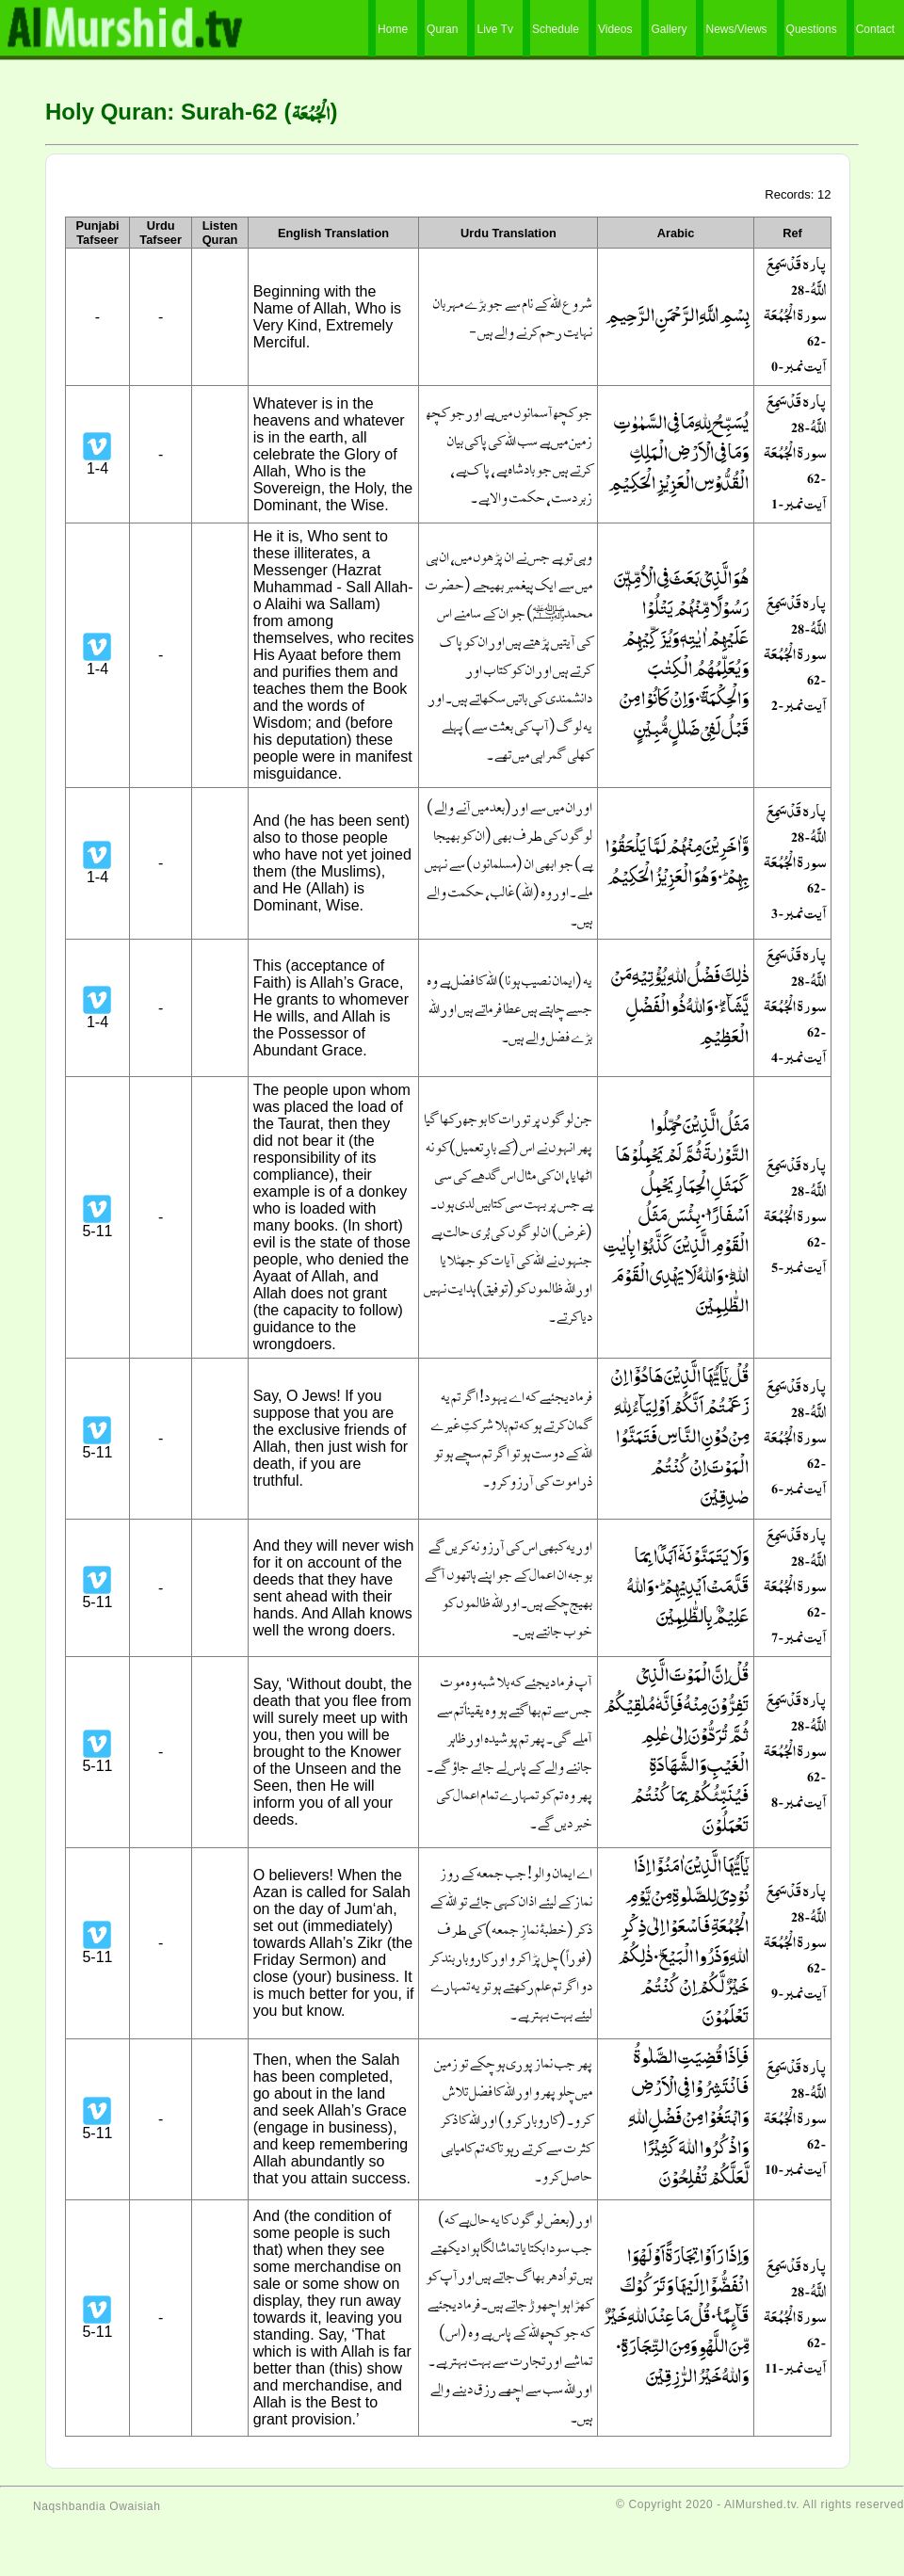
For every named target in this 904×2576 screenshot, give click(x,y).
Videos (615, 29)
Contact (875, 29)
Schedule (555, 29)
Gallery (668, 29)
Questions (811, 29)
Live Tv (494, 29)
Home (393, 29)
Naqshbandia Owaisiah (96, 2506)
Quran (442, 29)
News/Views (736, 29)
